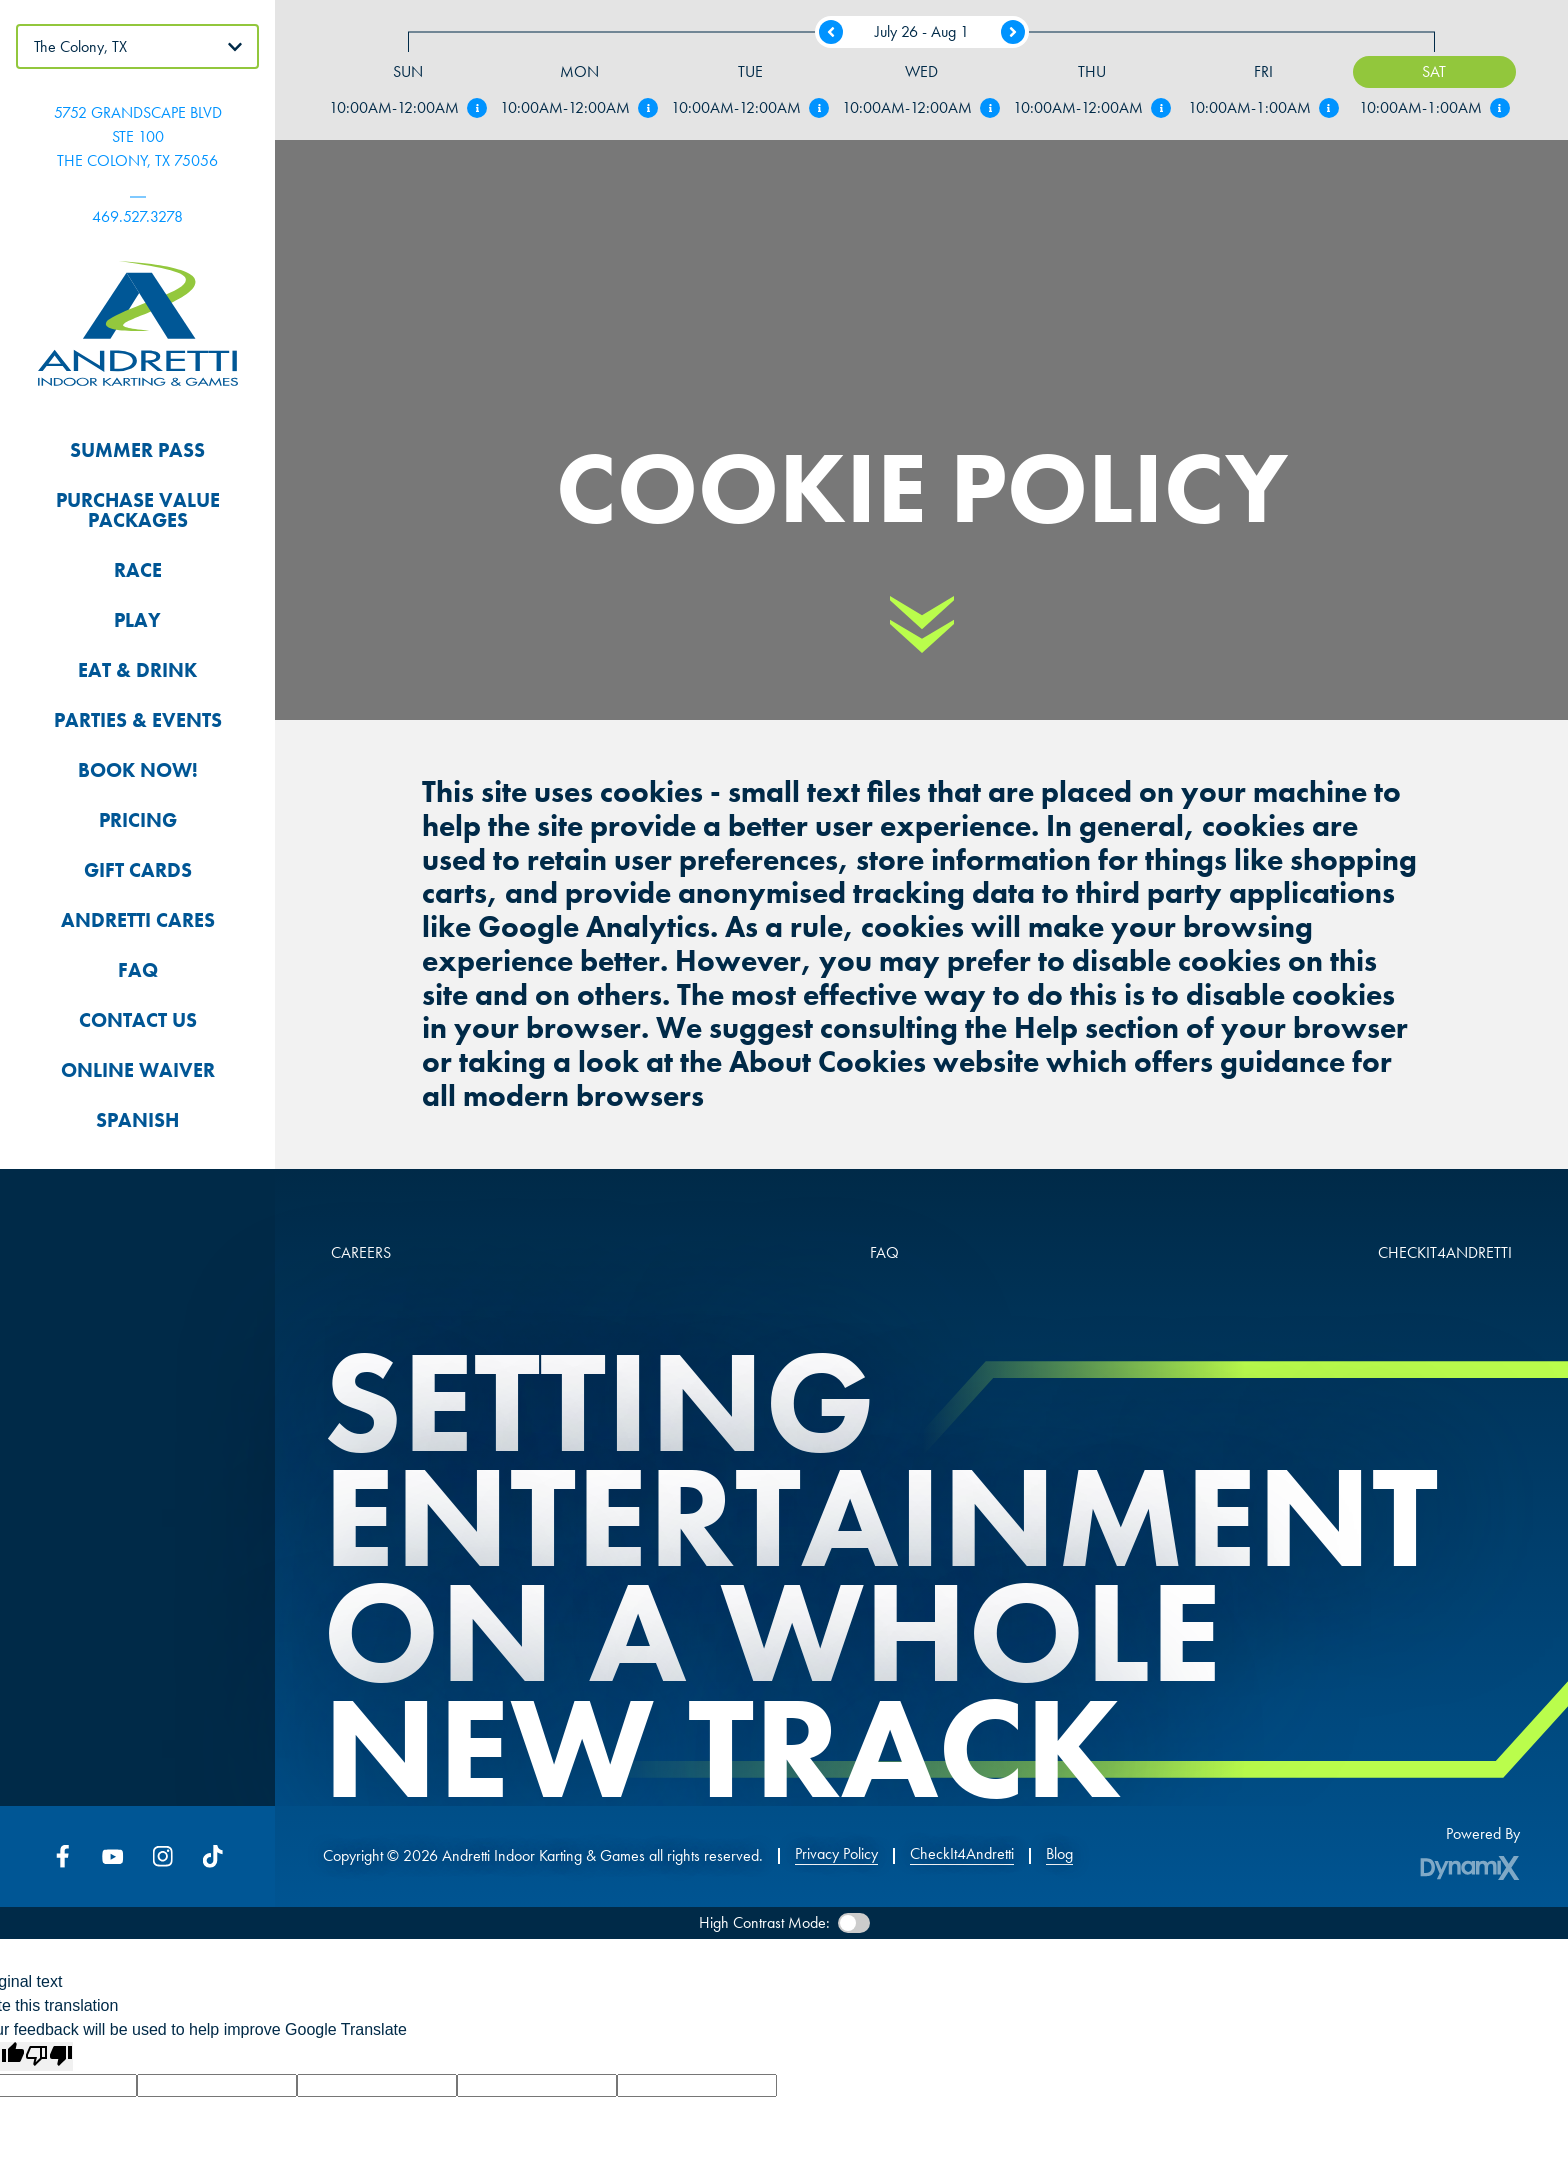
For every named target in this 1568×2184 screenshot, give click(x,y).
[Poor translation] (49, 2056)
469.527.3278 (137, 216)
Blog (1059, 1854)
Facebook (63, 1856)
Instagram (163, 1856)
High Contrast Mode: (764, 1922)
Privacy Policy (836, 1854)
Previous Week (831, 32)
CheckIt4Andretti (962, 1854)
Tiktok (213, 1856)
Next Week (1013, 32)
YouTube (113, 1856)
